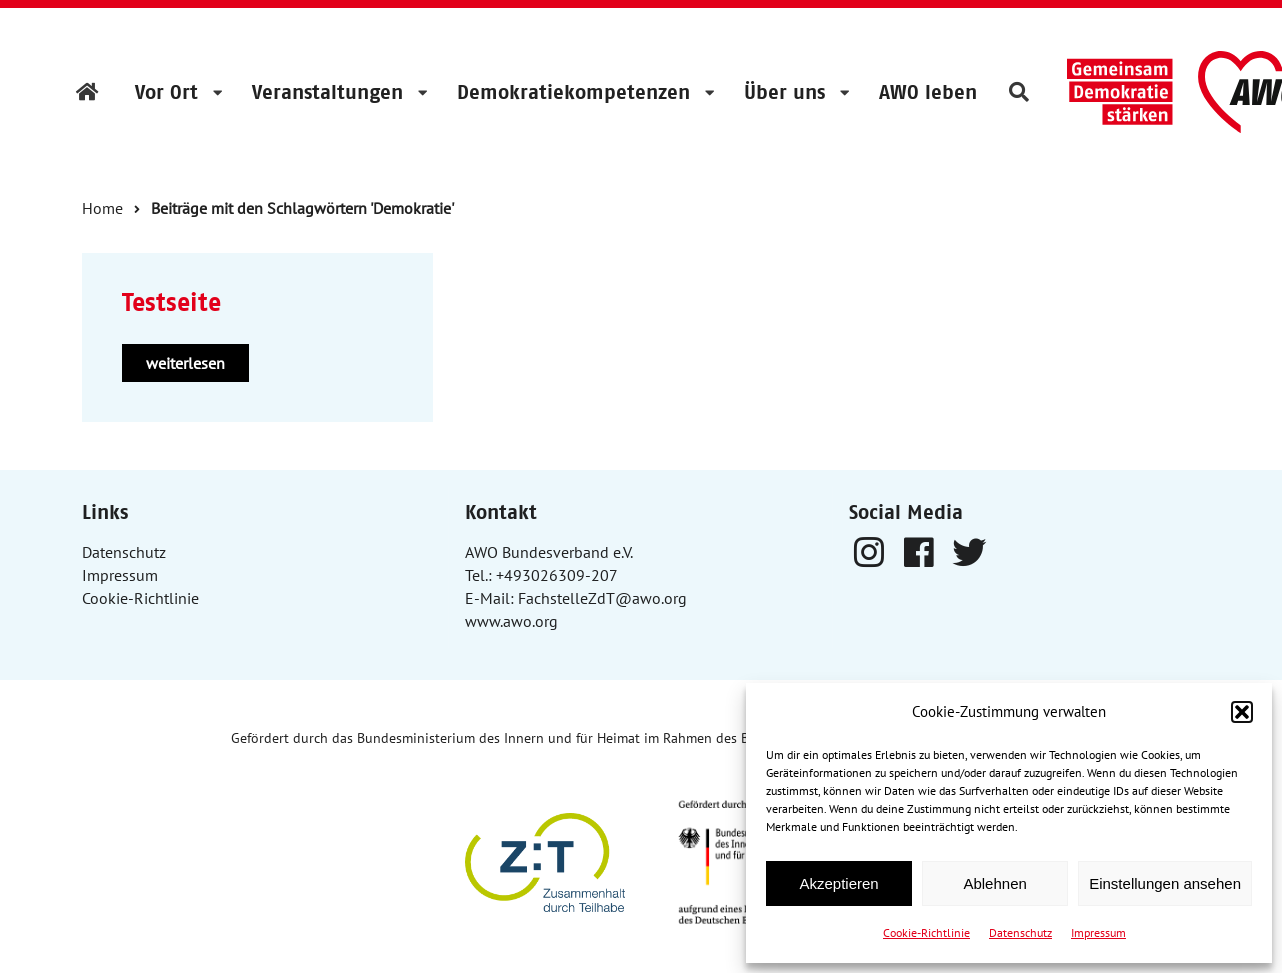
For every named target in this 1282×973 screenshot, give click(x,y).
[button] (1242, 712)
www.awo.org (511, 621)
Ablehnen (994, 883)
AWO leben (928, 92)
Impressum (1098, 932)
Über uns (784, 92)
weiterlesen (185, 363)
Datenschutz (1020, 932)
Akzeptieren (838, 883)
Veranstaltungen (327, 92)
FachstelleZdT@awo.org (602, 598)
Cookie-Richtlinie (926, 932)
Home (102, 208)
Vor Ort (166, 92)
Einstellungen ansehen (1165, 883)
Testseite (171, 302)
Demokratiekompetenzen (573, 92)
